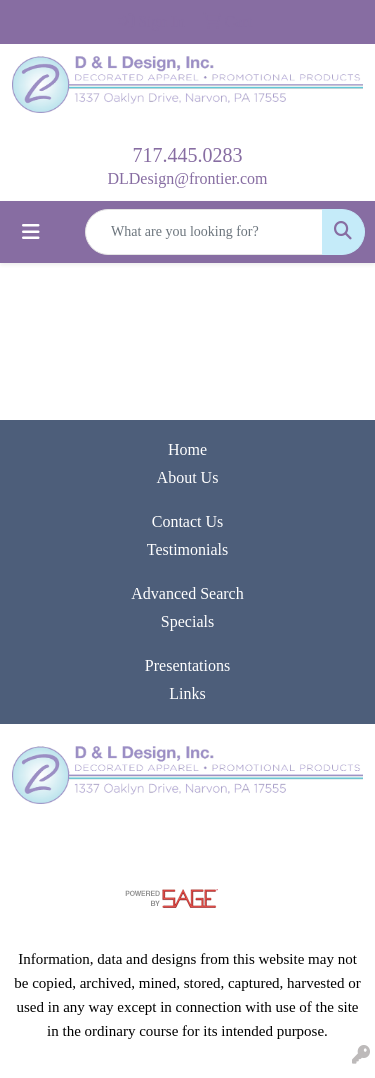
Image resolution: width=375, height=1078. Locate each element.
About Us (188, 477)
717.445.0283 (188, 155)
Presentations (187, 665)
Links (187, 693)
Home (187, 449)
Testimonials (188, 549)
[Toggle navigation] (31, 232)
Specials (187, 621)
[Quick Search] (204, 232)
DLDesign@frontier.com (187, 178)
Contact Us (188, 521)
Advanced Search (187, 593)
